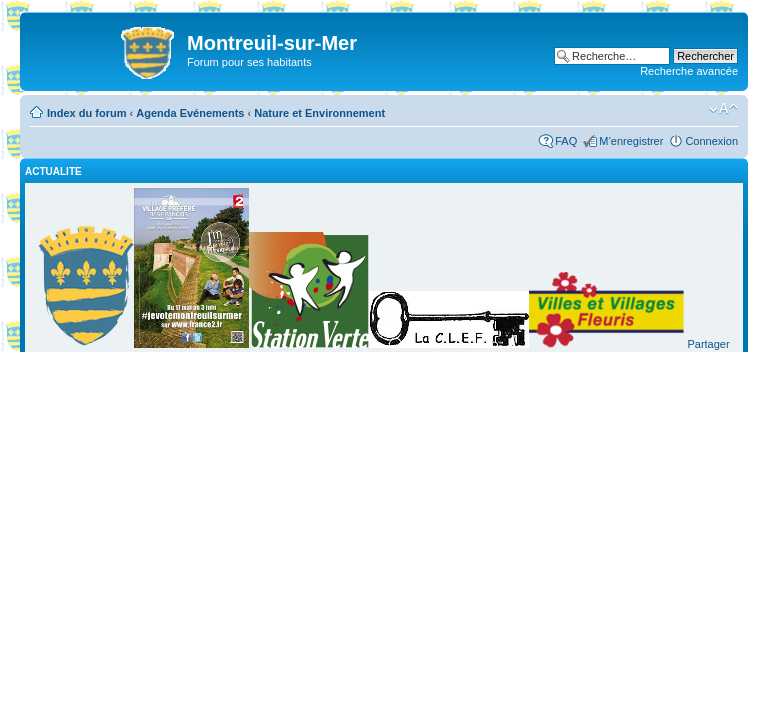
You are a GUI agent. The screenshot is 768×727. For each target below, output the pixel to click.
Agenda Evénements (190, 113)
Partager (708, 344)
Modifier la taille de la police (723, 109)
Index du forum (86, 113)
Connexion (711, 141)
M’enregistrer (631, 141)
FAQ (566, 141)
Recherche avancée (689, 71)
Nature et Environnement (319, 113)
